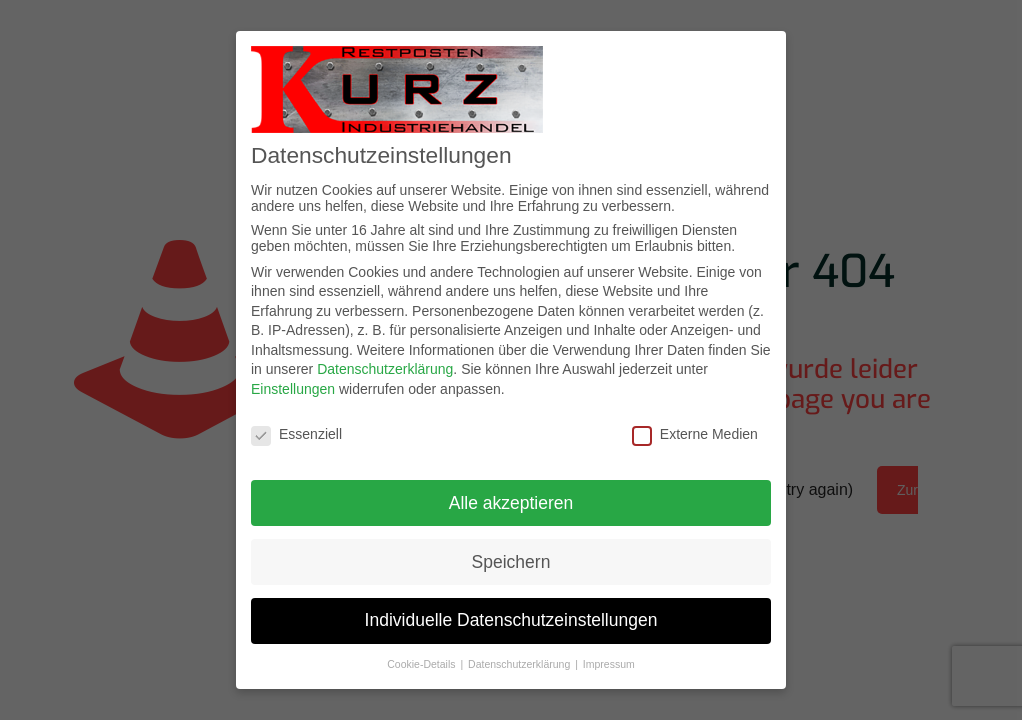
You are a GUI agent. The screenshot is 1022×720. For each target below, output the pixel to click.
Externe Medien (695, 434)
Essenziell (296, 434)
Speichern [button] (511, 562)
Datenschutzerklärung (385, 369)
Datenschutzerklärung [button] (520, 664)
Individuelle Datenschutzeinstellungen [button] (511, 620)
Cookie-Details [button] (422, 664)
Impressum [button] (609, 664)
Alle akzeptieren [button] (511, 503)
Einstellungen (293, 389)
